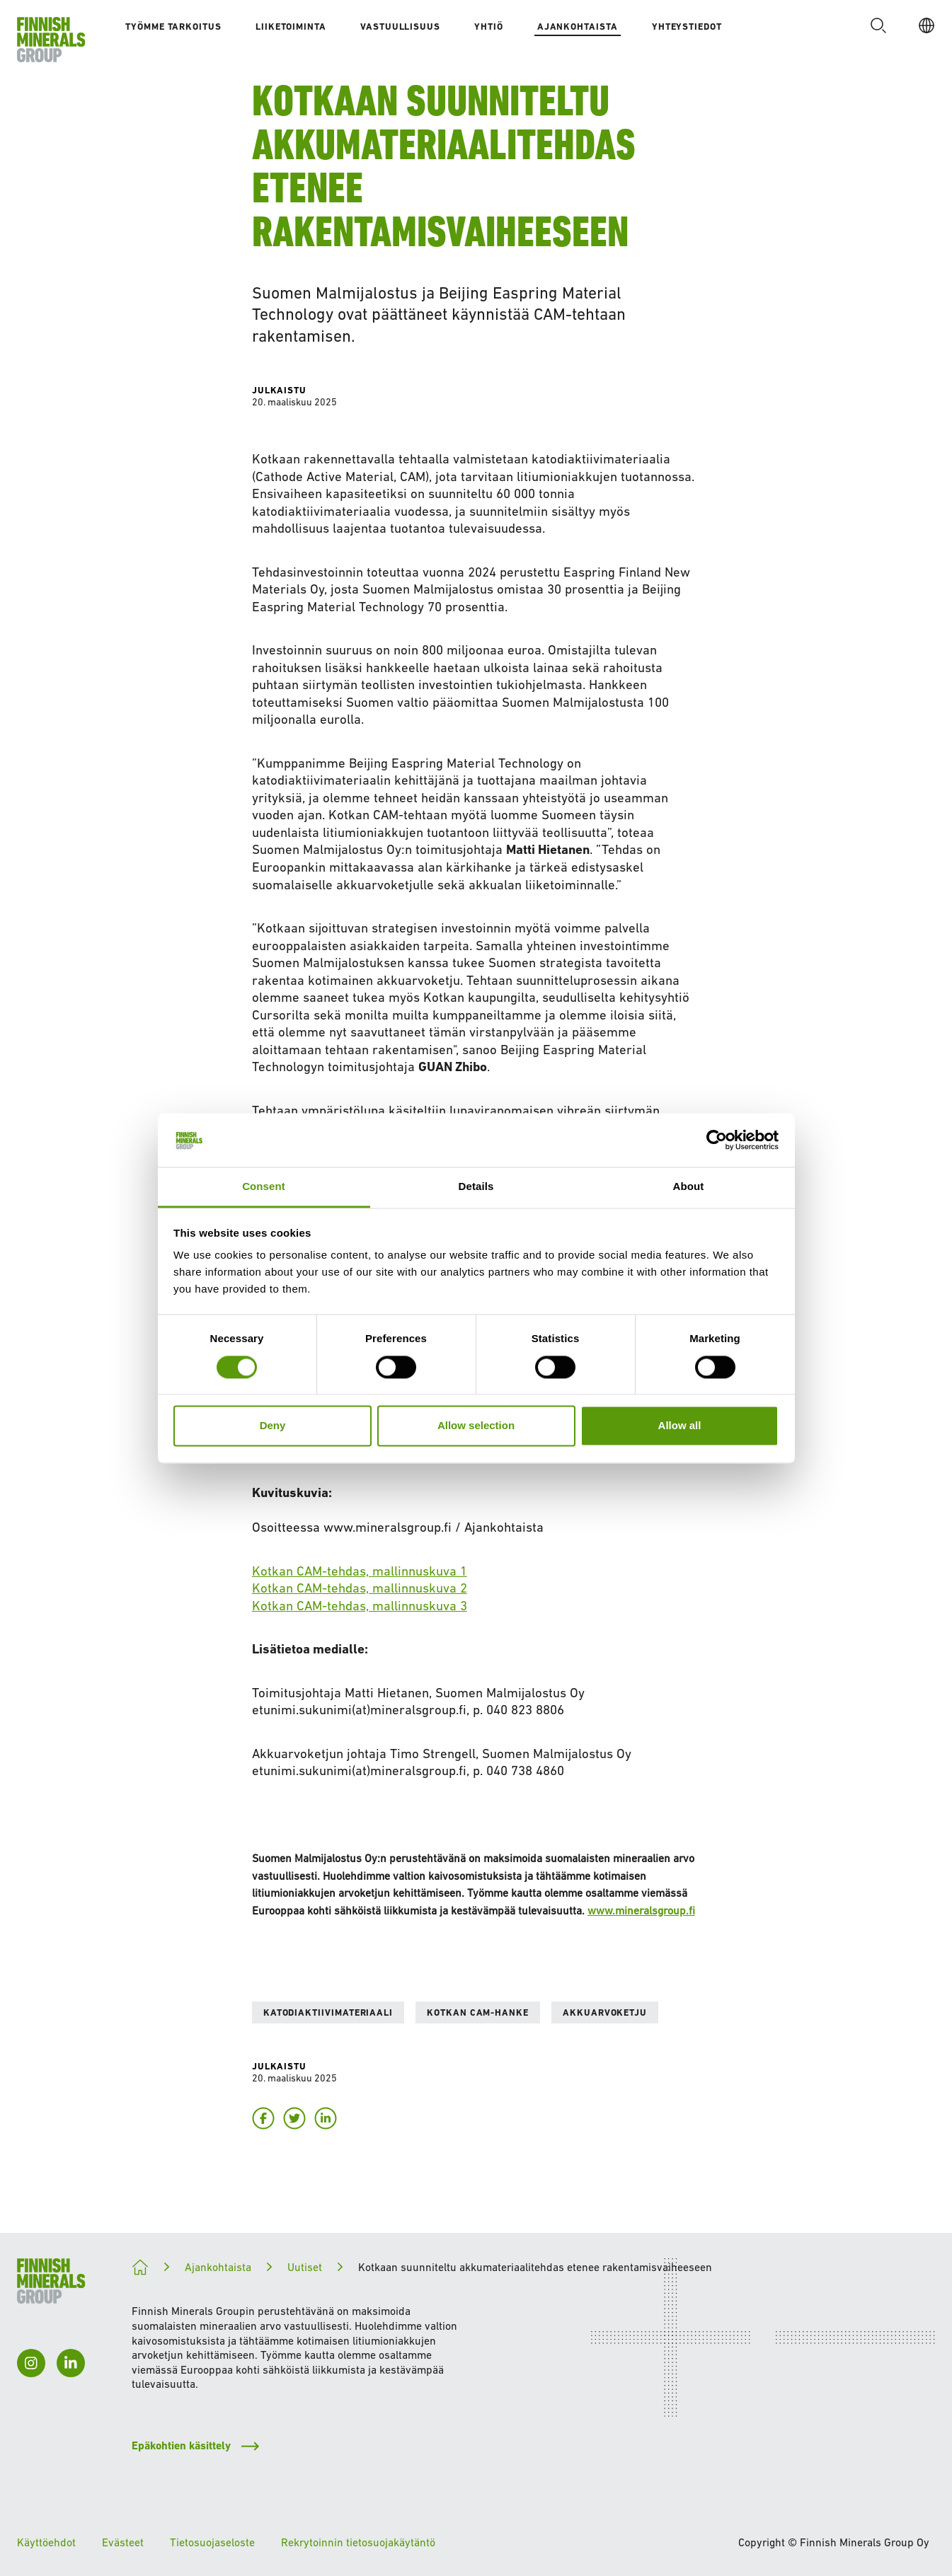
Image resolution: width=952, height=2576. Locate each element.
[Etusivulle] (51, 39)
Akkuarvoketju (605, 2012)
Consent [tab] (263, 1187)
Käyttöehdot (46, 2542)
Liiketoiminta (291, 26)
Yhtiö (488, 26)
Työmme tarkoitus (173, 26)
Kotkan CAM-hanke (478, 2012)
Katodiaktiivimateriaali (328, 2012)
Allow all (679, 1426)
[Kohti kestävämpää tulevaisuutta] (140, 2267)
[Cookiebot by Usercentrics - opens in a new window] (717, 1139)
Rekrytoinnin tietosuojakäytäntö (358, 2542)
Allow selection (476, 1426)
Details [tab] (476, 1187)
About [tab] (688, 1187)
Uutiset (304, 2266)
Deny (273, 1426)
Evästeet (123, 2542)
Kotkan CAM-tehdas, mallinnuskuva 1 (359, 1571)
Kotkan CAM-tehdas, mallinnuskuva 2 (359, 1588)
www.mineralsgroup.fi (641, 1910)
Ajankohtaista (577, 26)
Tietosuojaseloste (212, 2542)
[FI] (922, 25)
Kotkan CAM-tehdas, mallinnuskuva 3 (359, 1605)
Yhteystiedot (687, 26)
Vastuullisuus (400, 26)
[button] (874, 25)
